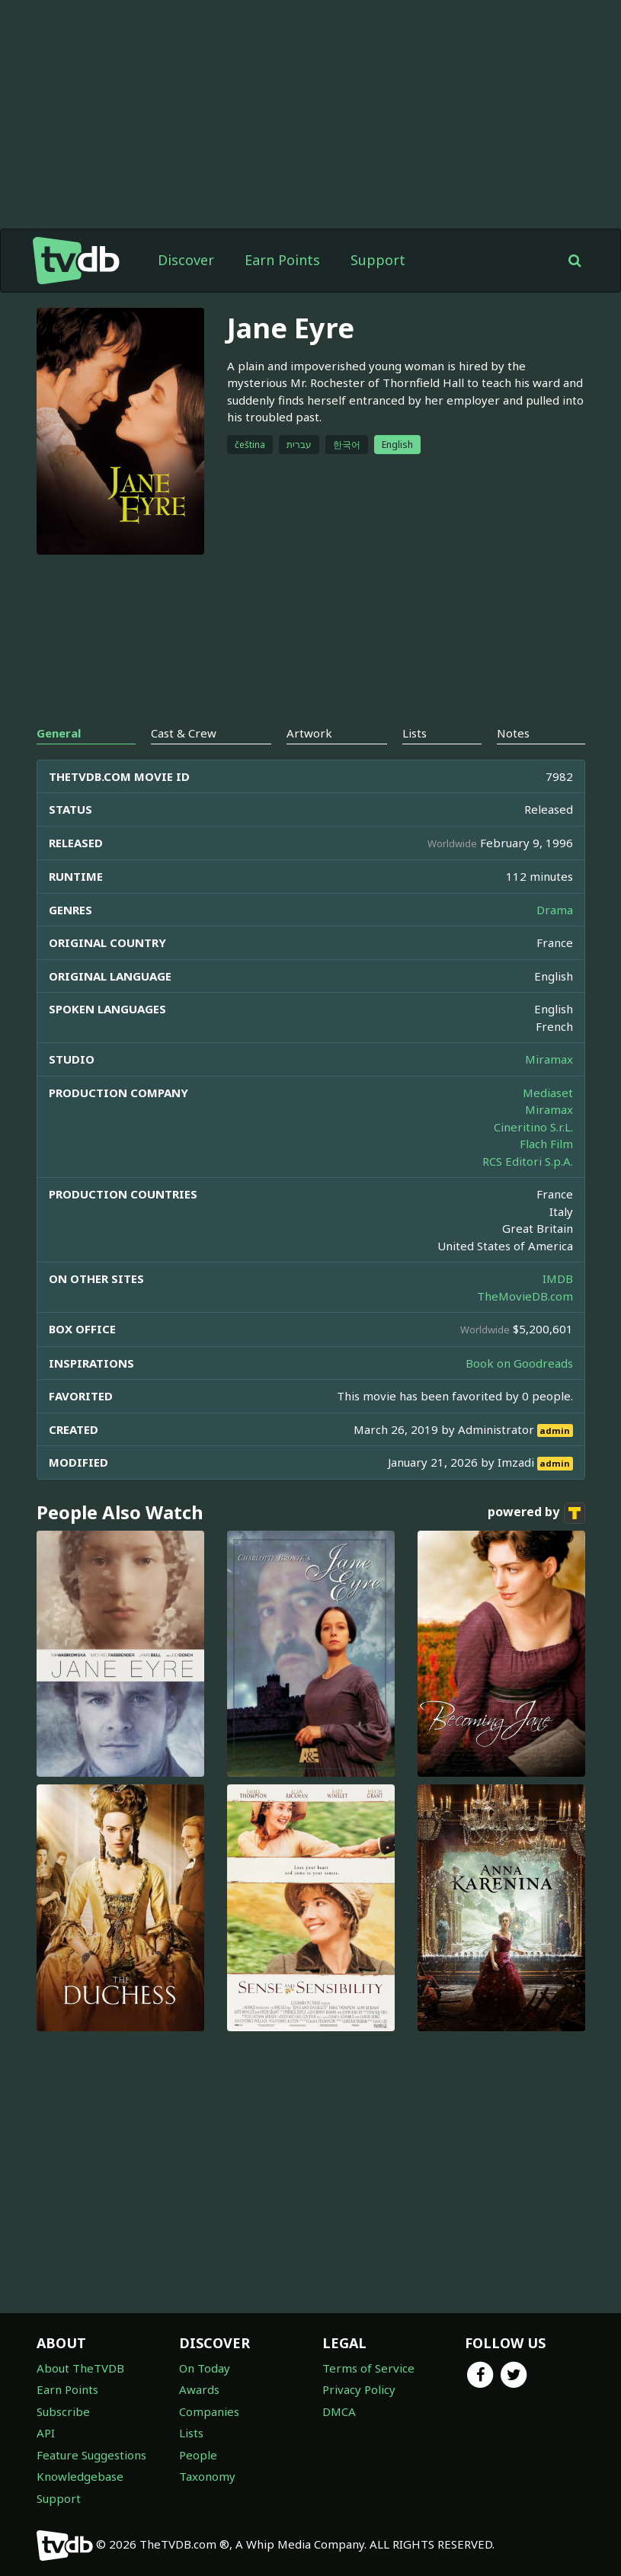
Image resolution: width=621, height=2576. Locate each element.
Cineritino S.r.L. (533, 1126)
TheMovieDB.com (525, 1296)
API (46, 2432)
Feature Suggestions (91, 2454)
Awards (199, 2389)
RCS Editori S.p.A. (527, 1161)
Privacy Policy (358, 2389)
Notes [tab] (513, 733)
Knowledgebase (80, 2476)
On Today (204, 2368)
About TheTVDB (80, 2368)
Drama (554, 909)
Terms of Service (368, 2368)
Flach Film (546, 1143)
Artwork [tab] (309, 733)
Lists (191, 2432)
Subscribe (63, 2411)
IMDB (558, 1278)
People (198, 2454)
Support (378, 260)
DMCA (339, 2411)
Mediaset (548, 1092)
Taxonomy (207, 2476)
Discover (186, 260)
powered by (536, 1513)
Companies (209, 2411)
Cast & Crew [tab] (183, 733)
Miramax (549, 1059)
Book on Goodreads (519, 1363)
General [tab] (59, 733)
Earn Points (282, 260)
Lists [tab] (414, 733)
